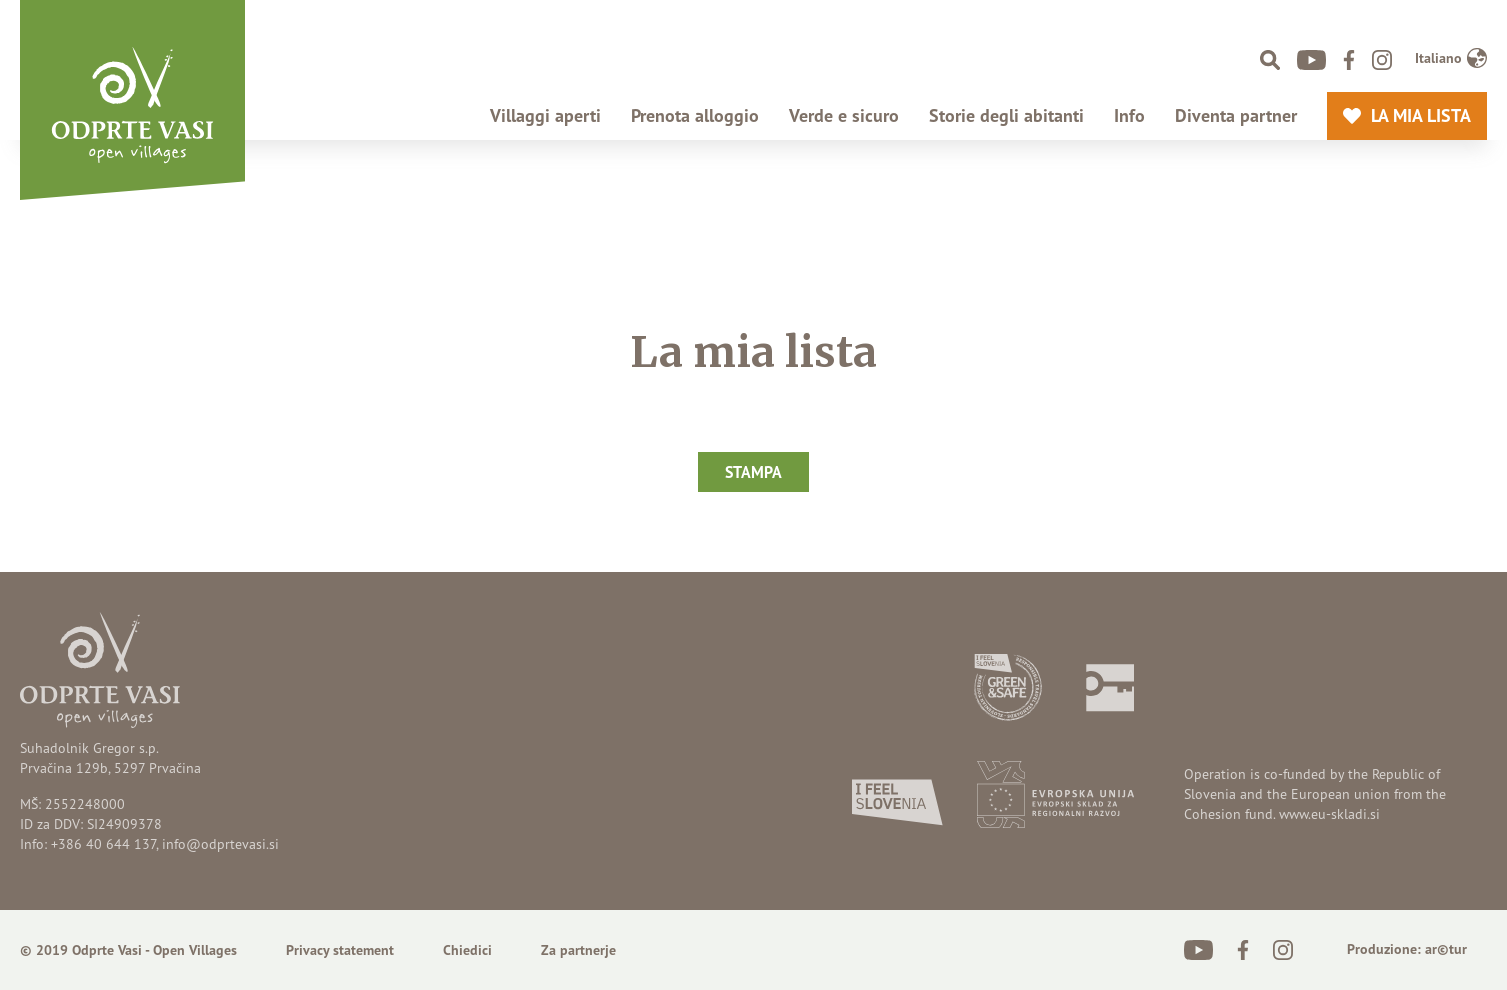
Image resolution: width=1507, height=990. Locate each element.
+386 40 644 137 (103, 843)
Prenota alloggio (695, 116)
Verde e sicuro (844, 116)
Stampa (753, 472)
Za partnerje (578, 950)
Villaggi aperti (545, 116)
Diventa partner (1236, 116)
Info (1129, 116)
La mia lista (1416, 116)
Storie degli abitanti (1006, 116)
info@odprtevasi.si (220, 843)
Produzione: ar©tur (1407, 949)
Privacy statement (340, 950)
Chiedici (467, 950)
